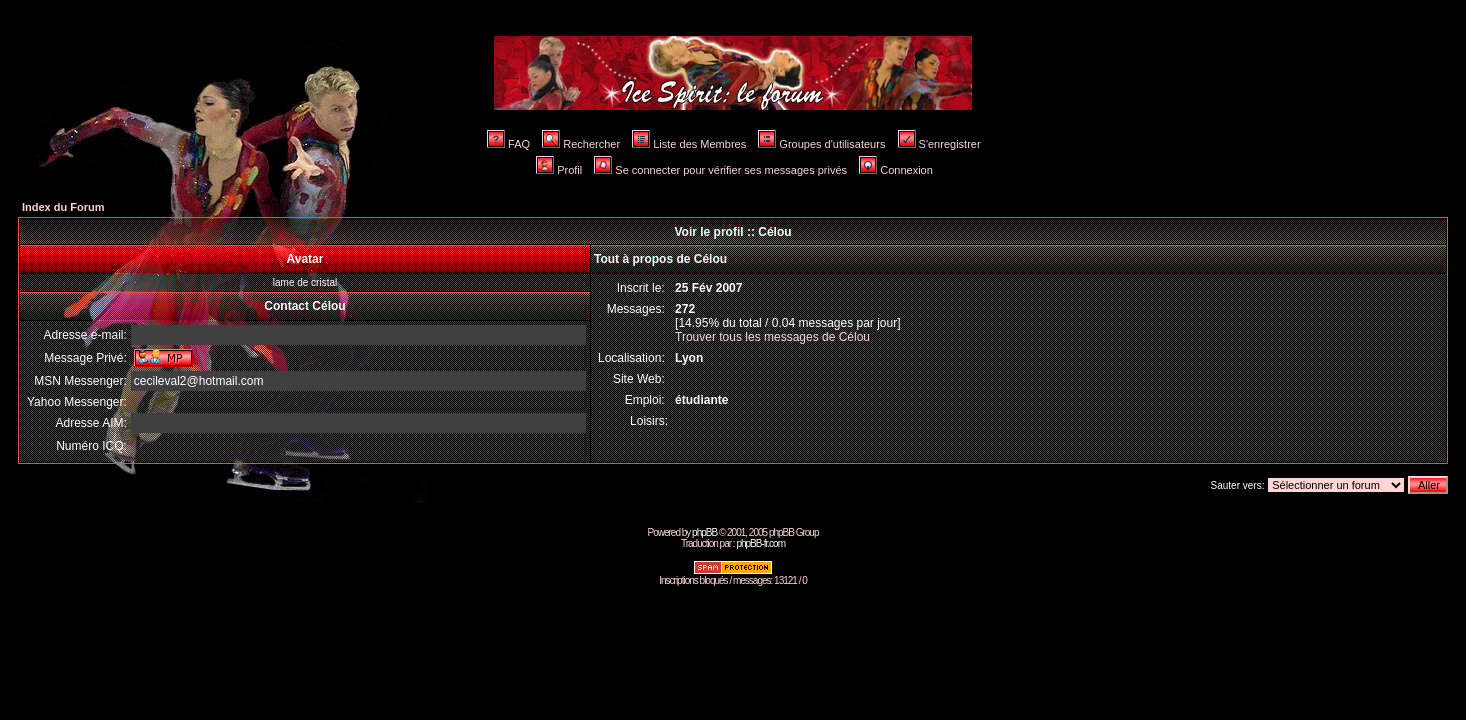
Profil (559, 170)
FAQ (508, 144)
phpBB (704, 532)
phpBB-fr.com (760, 543)
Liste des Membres (689, 144)
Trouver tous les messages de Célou (772, 337)
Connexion (896, 170)
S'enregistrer (939, 144)
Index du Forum (63, 207)
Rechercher (581, 144)
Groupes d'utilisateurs (821, 144)
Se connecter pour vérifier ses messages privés (720, 170)
